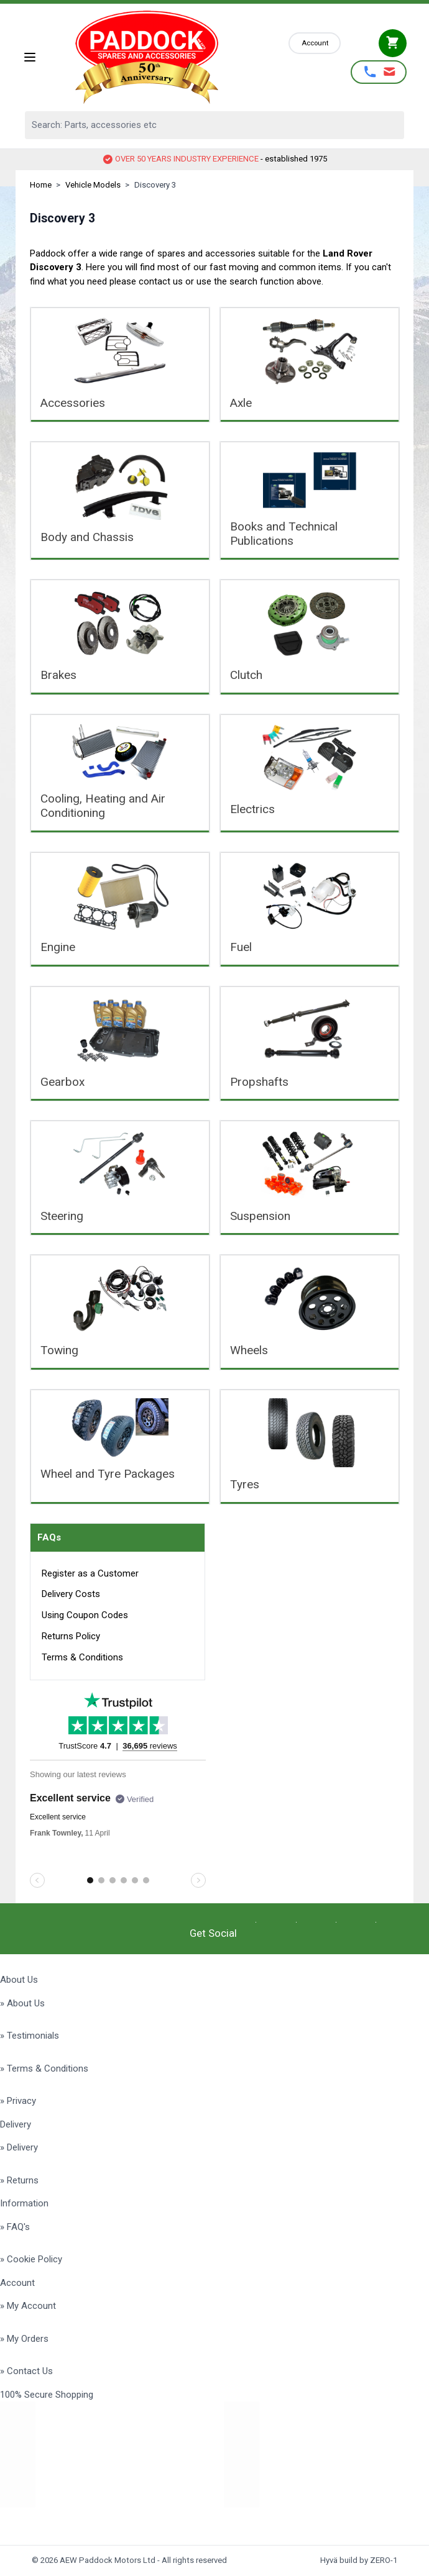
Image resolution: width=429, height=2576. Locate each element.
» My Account (28, 2305)
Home (41, 184)
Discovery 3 (155, 184)
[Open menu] (29, 57)
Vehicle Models (93, 184)
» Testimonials (29, 2035)
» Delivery (19, 2147)
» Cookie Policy (31, 2259)
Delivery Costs (71, 1594)
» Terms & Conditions (44, 2068)
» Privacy (18, 2100)
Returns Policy (71, 1636)
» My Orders (24, 2338)
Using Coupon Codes (85, 1615)
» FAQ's (15, 2226)
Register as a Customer (90, 1573)
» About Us (22, 2003)
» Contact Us (26, 2371)
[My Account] (314, 43)
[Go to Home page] (163, 57)
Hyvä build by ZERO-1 (358, 2560)
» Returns (19, 2180)
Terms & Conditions (82, 1657)
